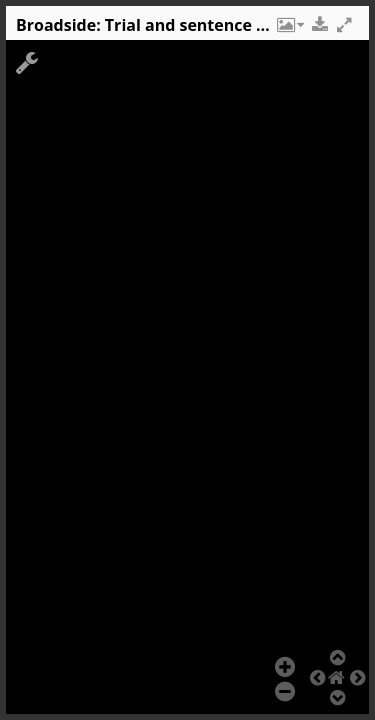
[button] (289, 30)
